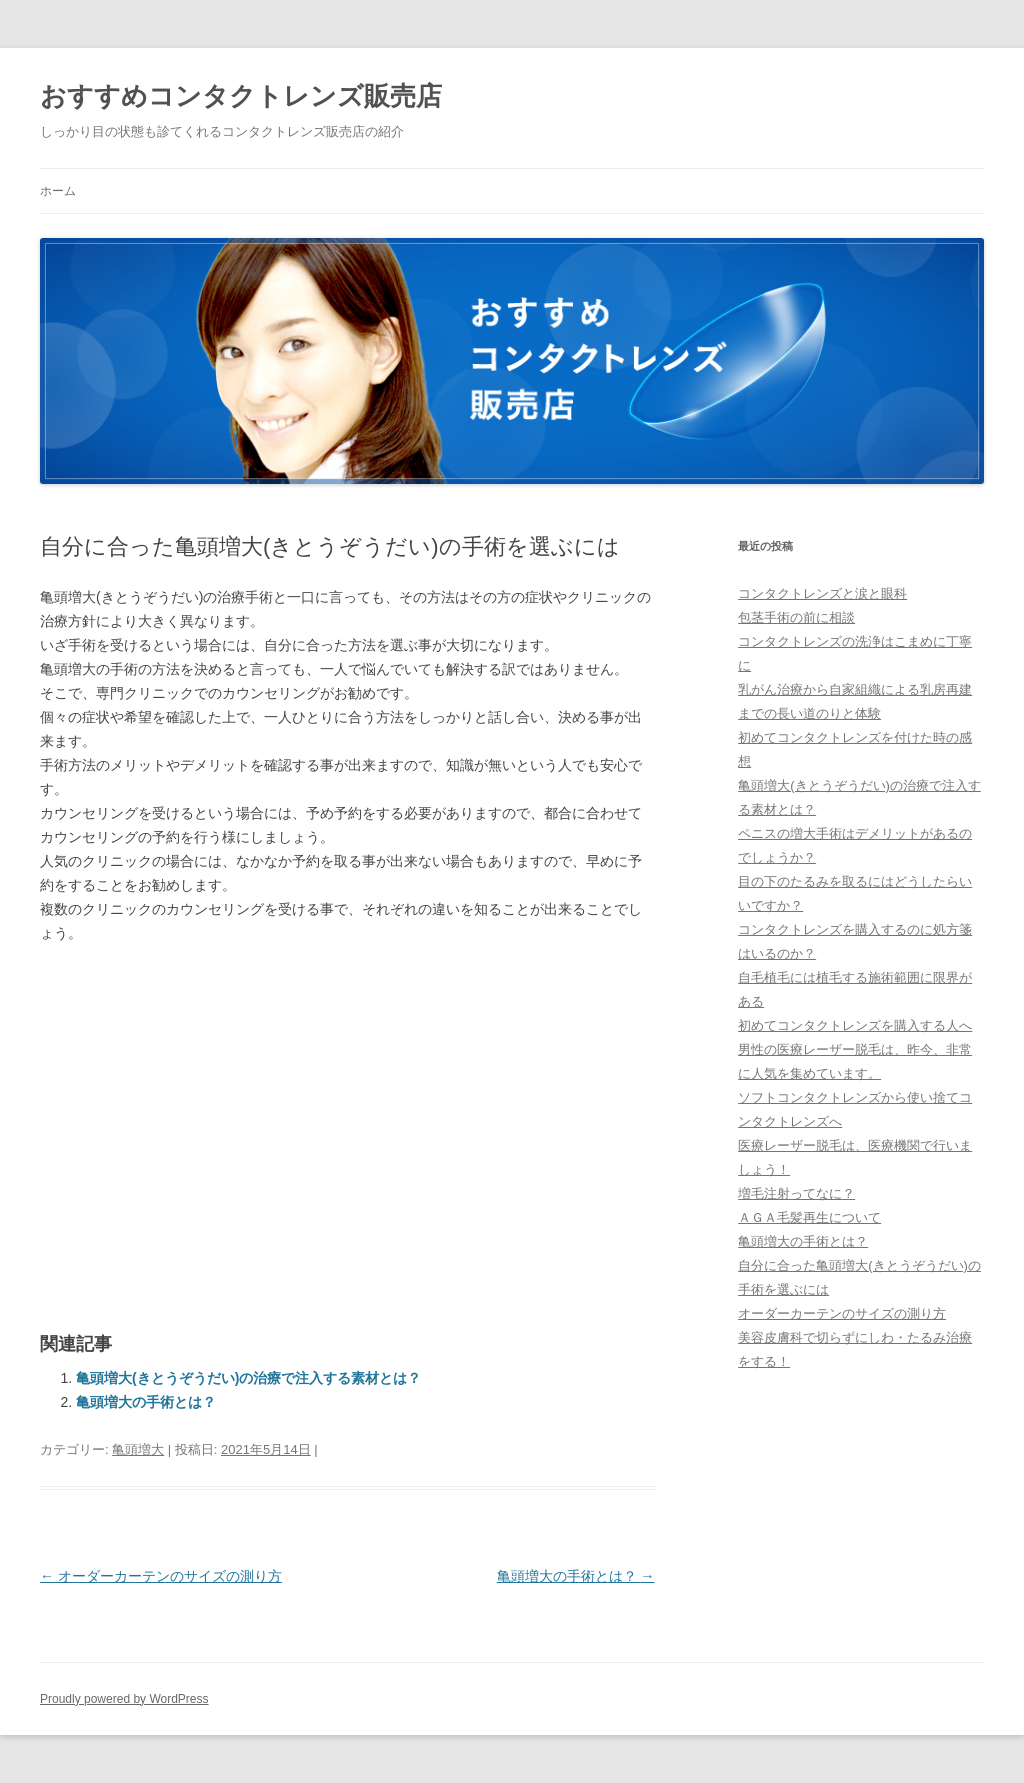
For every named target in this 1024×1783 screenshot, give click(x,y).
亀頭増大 (138, 1449)
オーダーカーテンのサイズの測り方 (161, 1576)
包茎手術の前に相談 (796, 617)
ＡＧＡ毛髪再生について (809, 1217)
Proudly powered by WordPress (124, 1699)
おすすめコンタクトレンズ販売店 (241, 96)
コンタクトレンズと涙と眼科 (822, 593)
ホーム (58, 191)
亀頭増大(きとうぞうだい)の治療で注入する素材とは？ (248, 1378)
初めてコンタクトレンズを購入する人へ (855, 1025)
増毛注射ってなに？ (796, 1193)
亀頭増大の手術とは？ (146, 1402)
